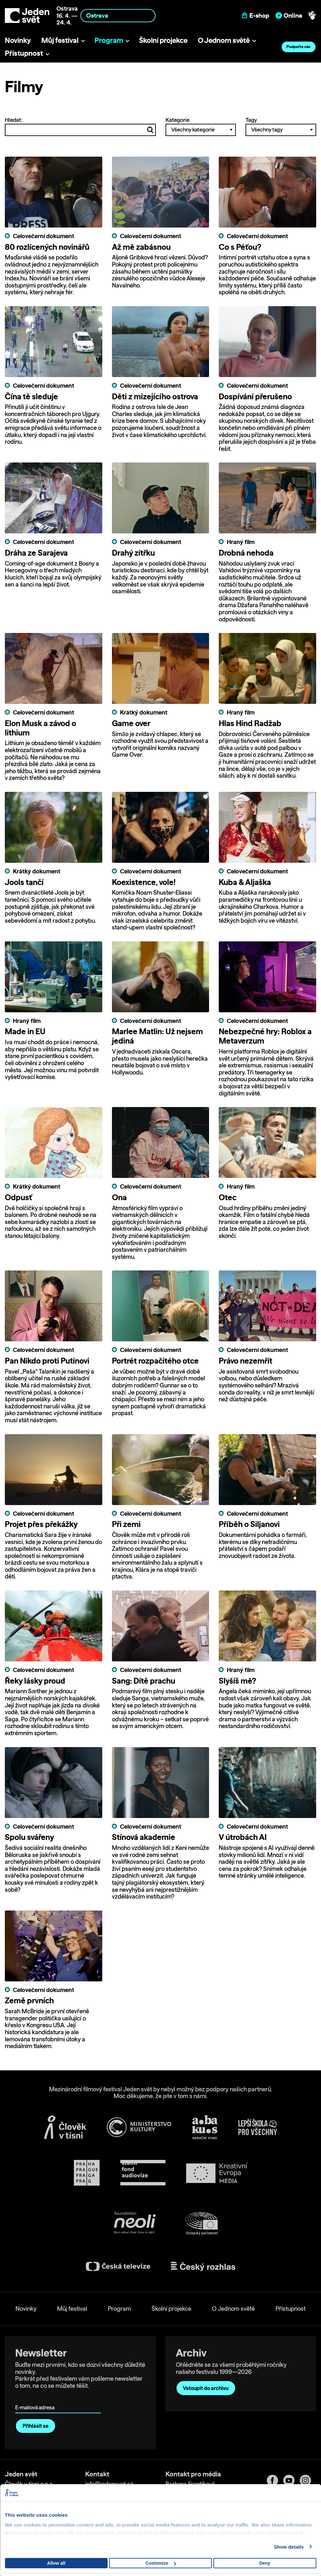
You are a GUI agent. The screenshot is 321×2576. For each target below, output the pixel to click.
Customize (160, 2563)
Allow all (56, 2563)
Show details (289, 2547)
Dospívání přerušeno (255, 396)
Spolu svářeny (29, 1837)
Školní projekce (163, 40)
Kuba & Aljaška (245, 882)
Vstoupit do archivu (205, 2388)
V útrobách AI (243, 1837)
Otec (227, 1197)
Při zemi (126, 1524)
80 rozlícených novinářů (47, 246)
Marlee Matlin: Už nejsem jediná (157, 1036)
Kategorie (201, 126)
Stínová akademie (143, 1837)
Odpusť (18, 1197)
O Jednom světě (224, 40)
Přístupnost (24, 53)
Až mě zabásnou (141, 246)
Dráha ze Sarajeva (36, 553)
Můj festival (59, 40)
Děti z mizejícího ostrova (155, 396)
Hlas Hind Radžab (250, 723)
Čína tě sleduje (31, 396)
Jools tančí (24, 882)
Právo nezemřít (245, 1361)
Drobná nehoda (246, 553)
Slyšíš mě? (237, 1681)
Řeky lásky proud (35, 1681)
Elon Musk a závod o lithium (40, 728)
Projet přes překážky (41, 1524)
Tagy (281, 126)
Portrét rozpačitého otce (155, 1361)
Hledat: (80, 126)
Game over (131, 723)
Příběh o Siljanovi (249, 1524)
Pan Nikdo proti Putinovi (47, 1361)
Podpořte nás (298, 46)
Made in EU (25, 1031)
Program (109, 40)
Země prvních (29, 2001)
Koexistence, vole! (144, 882)
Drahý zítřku (133, 553)
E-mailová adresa (36, 2399)
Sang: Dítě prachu (143, 1681)
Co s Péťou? (240, 246)
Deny (264, 2563)
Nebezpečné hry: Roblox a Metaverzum (265, 1036)
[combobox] (117, 15)
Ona (119, 1197)
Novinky (18, 40)
